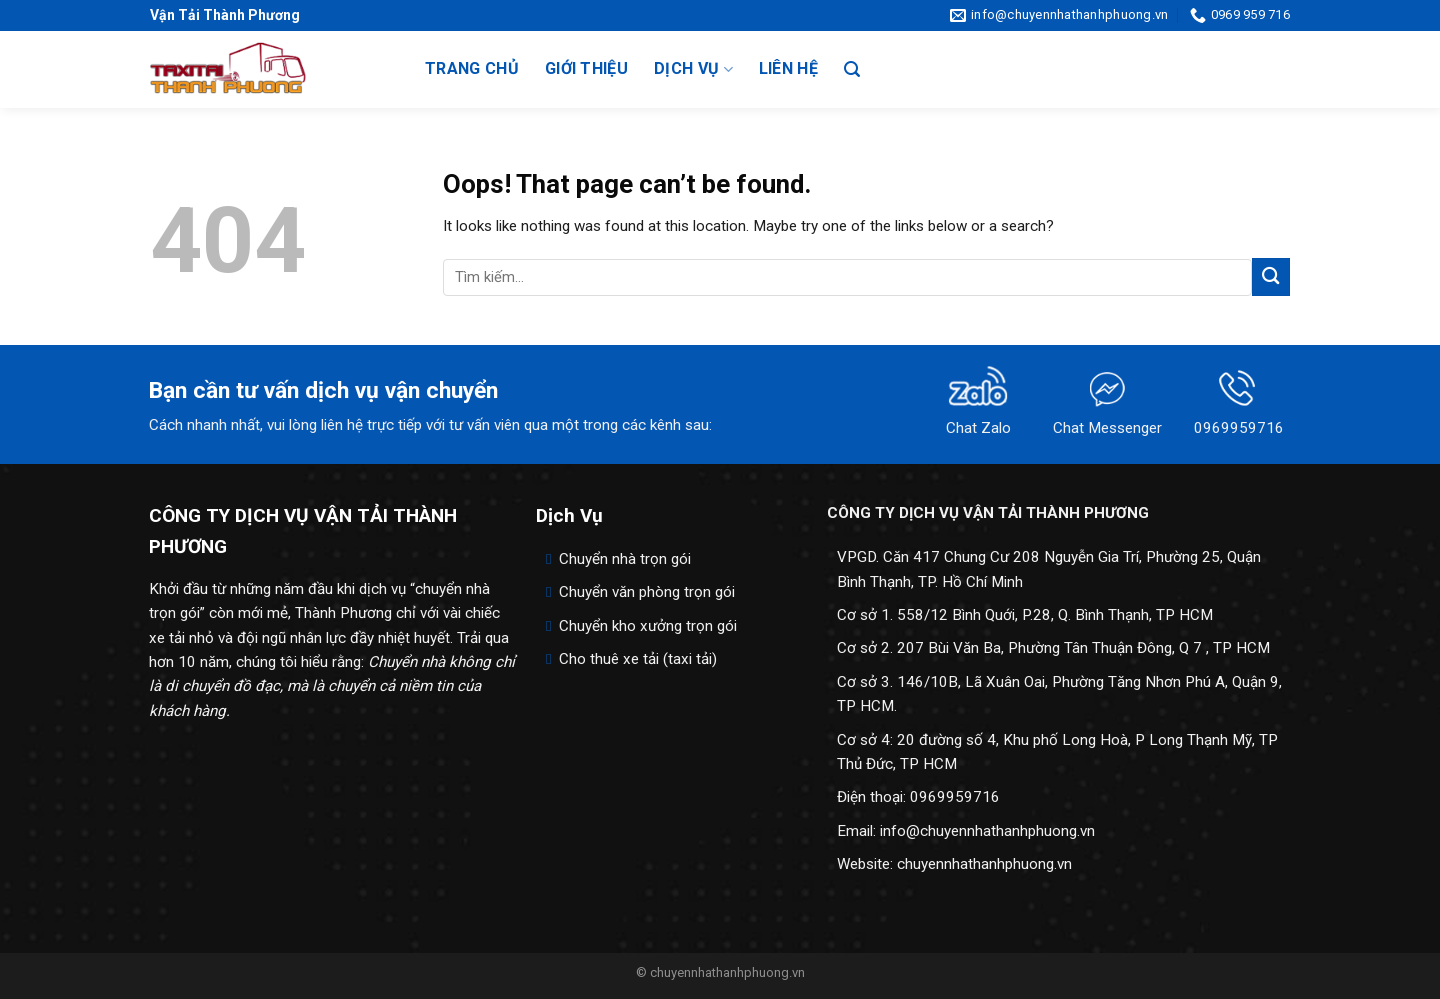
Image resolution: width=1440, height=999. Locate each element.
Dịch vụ (693, 69)
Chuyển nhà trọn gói (625, 559)
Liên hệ (788, 68)
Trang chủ (472, 68)
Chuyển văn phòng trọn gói (647, 592)
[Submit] (1271, 276)
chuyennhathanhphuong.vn (984, 864)
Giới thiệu (586, 68)
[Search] (852, 69)
